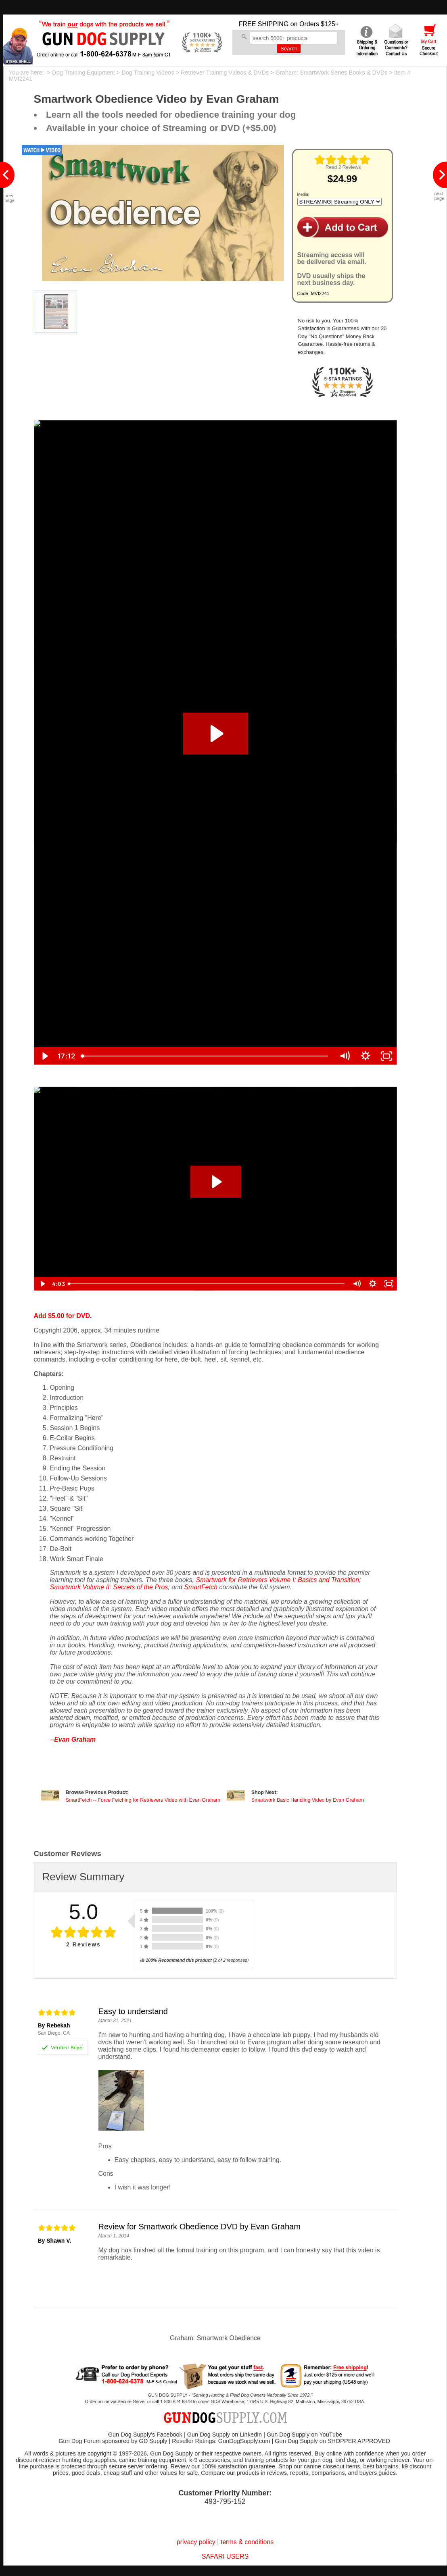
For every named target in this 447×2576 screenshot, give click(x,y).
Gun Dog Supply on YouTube (304, 2434)
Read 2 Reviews (343, 167)
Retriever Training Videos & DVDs (225, 72)
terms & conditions (247, 2542)
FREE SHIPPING (264, 24)
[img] (342, 159)
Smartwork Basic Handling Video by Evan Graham (307, 1800)
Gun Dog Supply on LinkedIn (224, 2434)
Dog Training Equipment (83, 72)
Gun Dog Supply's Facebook (145, 2434)
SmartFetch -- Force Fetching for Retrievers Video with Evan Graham (143, 1800)
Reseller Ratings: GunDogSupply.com (221, 2441)
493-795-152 (225, 2501)
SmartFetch (200, 1587)
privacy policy (196, 2542)
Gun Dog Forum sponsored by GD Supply (112, 2441)
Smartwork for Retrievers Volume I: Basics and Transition (277, 1579)
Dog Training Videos (147, 72)
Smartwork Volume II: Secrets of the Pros (109, 1587)
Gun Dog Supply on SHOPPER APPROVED (332, 2441)
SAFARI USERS (225, 2556)
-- (73, 1739)
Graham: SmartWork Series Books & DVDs (332, 72)
